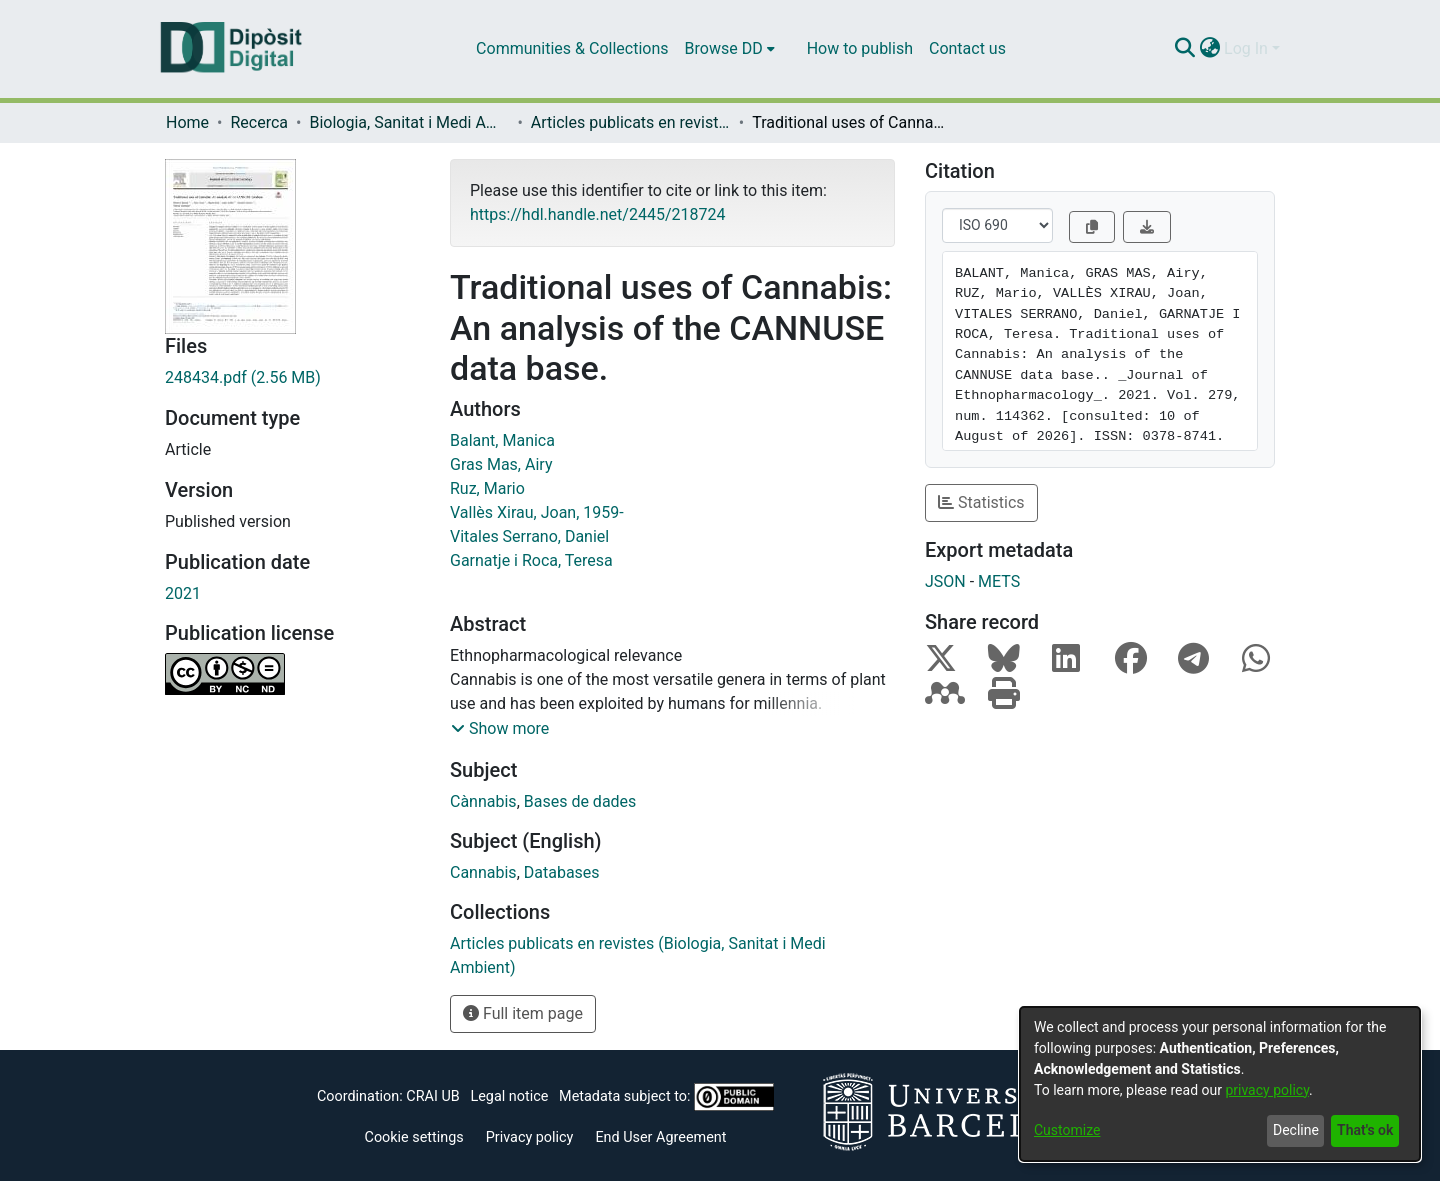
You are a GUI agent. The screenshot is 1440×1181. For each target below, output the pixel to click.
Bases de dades (580, 801)
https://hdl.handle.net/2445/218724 (597, 214)
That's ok (1365, 1130)
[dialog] (1220, 1084)
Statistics (981, 502)
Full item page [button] (523, 1013)
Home (187, 122)
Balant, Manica (502, 440)
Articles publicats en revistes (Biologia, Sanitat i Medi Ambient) (631, 122)
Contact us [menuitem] (967, 48)
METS (999, 581)
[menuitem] (730, 49)
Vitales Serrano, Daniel (529, 536)
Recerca (259, 122)
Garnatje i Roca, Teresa (531, 560)
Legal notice (509, 1096)
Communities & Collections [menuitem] (572, 48)
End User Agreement (660, 1137)
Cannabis (483, 872)
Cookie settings (414, 1137)
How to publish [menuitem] (860, 48)
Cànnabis (483, 801)
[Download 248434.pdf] (292, 378)
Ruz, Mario (487, 488)
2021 (183, 593)
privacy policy (1267, 1090)
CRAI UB (432, 1096)
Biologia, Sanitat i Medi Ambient (409, 122)
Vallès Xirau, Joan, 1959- (537, 512)
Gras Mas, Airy (501, 464)
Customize (1067, 1130)
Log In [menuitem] (1246, 48)
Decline (1296, 1130)
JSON (945, 581)
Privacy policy (530, 1137)
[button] (500, 729)
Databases (562, 872)
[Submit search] (1184, 49)
